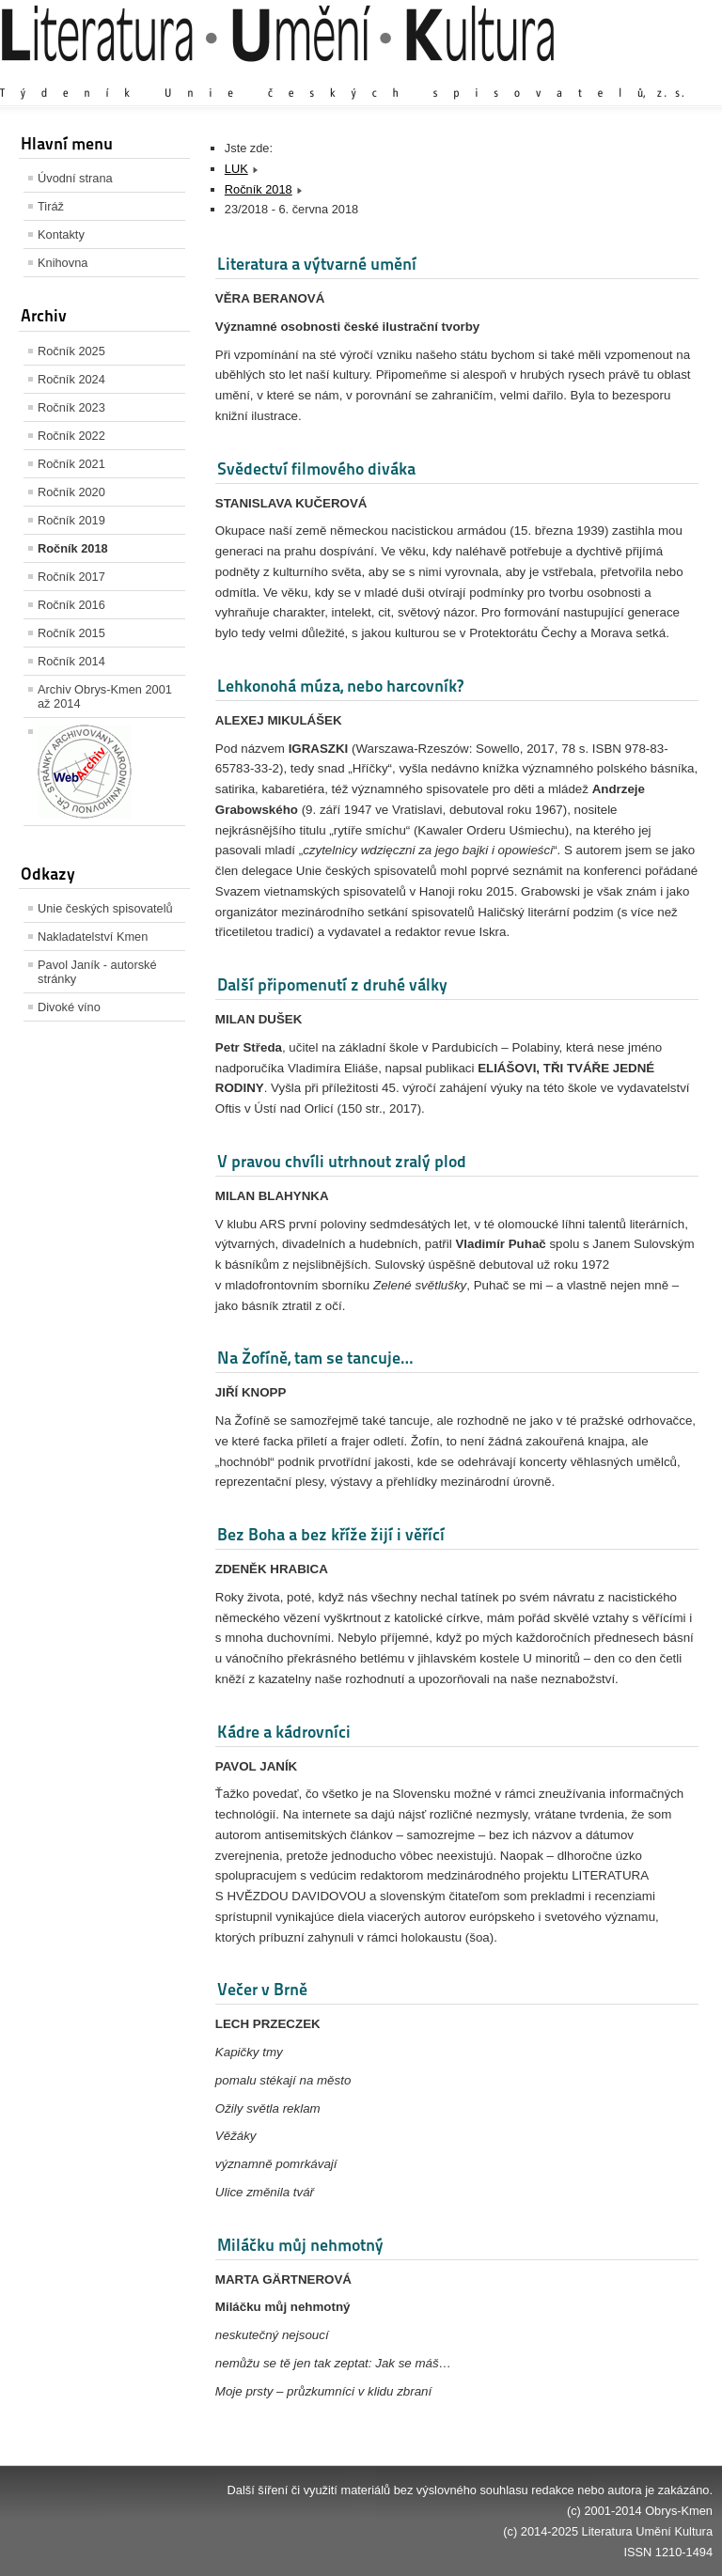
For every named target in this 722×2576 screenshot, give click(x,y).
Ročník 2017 (71, 577)
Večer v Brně (262, 1989)
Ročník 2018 (73, 548)
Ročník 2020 (71, 492)
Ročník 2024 (71, 379)
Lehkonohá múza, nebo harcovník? (340, 685)
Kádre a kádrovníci (284, 1731)
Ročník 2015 (71, 633)
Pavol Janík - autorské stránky (97, 972)
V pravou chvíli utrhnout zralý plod (341, 1161)
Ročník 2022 (71, 436)
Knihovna (62, 263)
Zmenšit (656, 75)
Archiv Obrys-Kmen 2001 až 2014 (105, 696)
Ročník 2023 (71, 407)
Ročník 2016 (71, 605)
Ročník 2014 (71, 661)
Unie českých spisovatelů (105, 908)
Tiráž (51, 206)
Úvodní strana (75, 178)
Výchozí (600, 75)
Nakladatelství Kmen (93, 936)
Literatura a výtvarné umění (316, 263)
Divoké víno (69, 1007)
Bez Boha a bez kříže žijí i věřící (331, 1534)
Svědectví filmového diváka (316, 468)
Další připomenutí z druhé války (332, 984)
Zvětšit (548, 75)
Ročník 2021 (71, 464)
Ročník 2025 (71, 351)
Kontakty (61, 234)
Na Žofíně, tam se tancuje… (315, 1357)
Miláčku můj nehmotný (300, 2245)
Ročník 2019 (71, 520)
